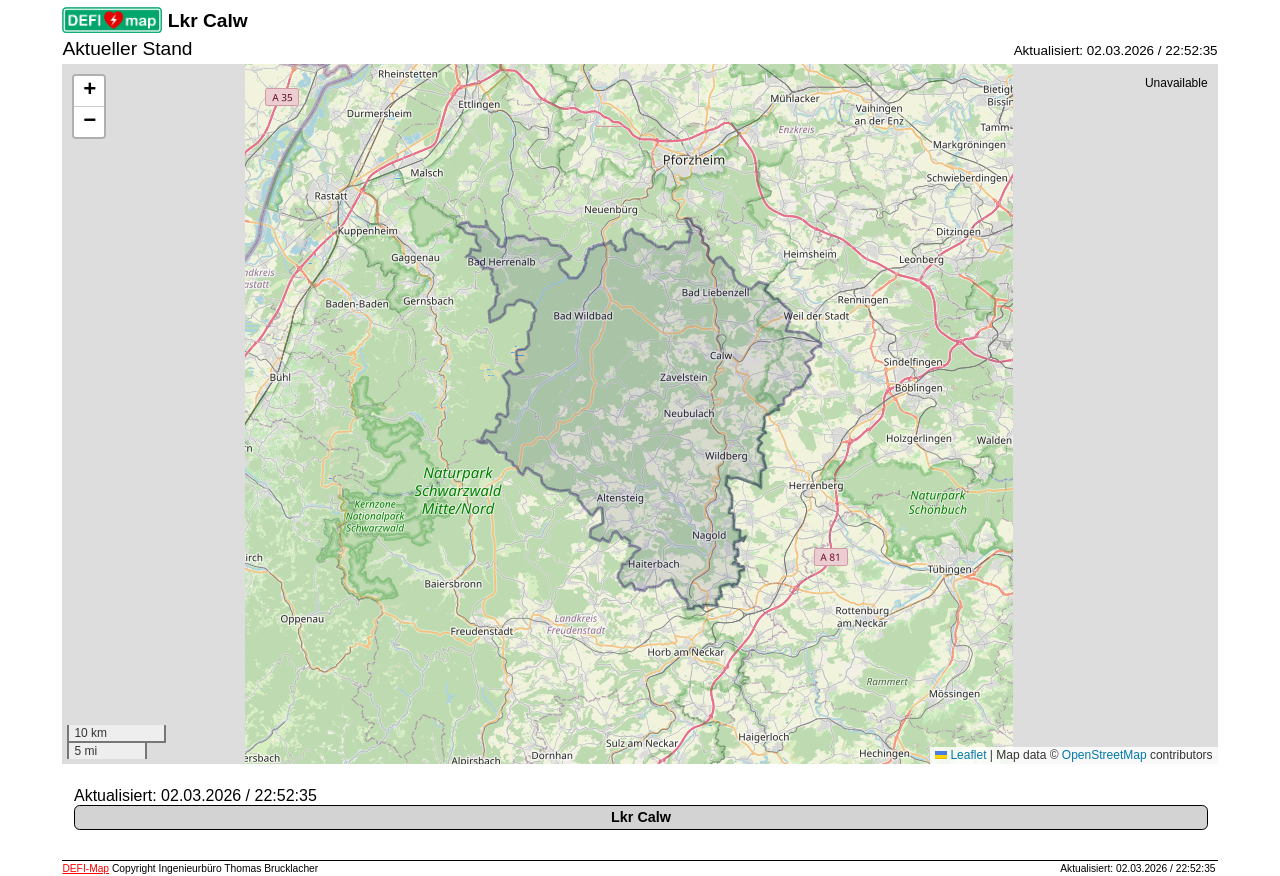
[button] (89, 91)
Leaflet (960, 755)
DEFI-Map (85, 868)
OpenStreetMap (1104, 755)
